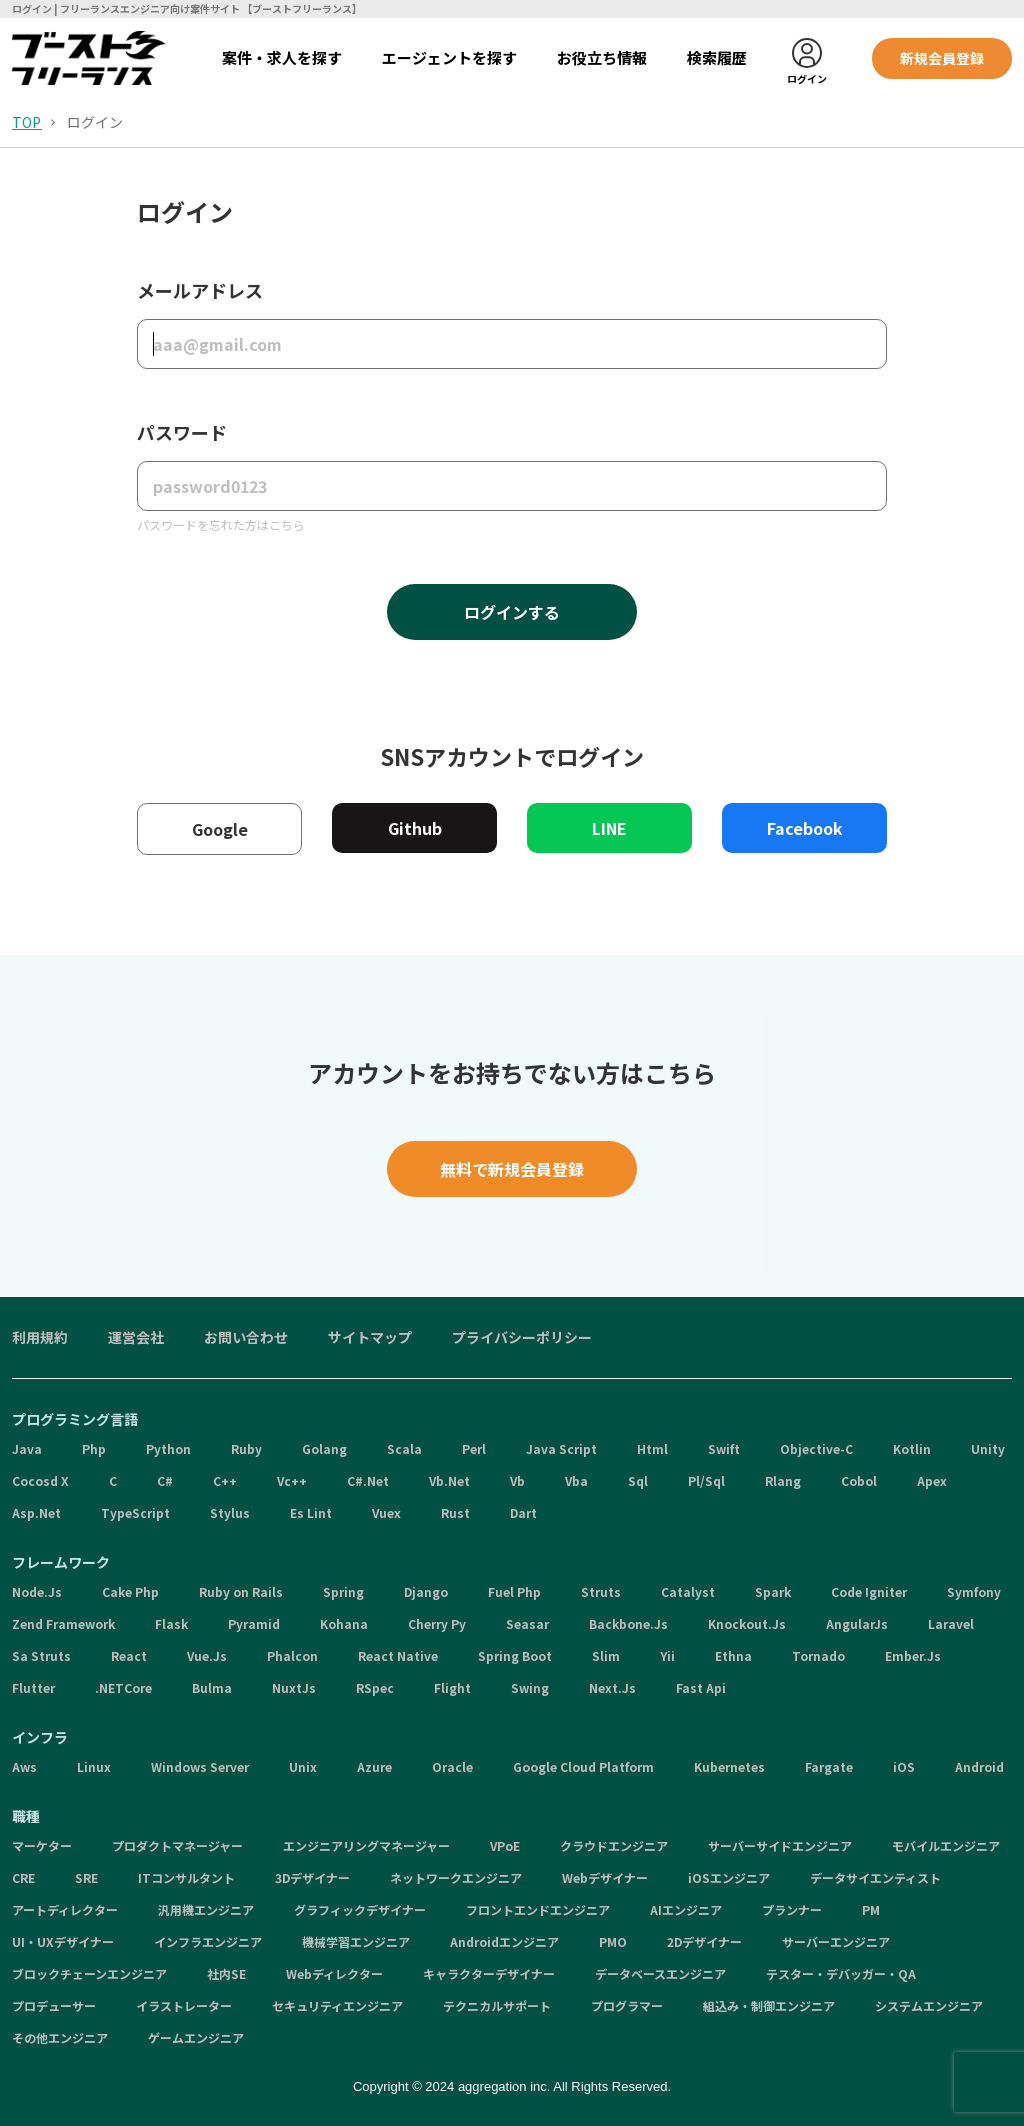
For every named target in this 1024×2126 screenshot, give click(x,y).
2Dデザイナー (704, 1941)
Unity (988, 1448)
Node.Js (37, 1591)
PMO (613, 1941)
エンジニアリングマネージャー (366, 1845)
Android (979, 1766)
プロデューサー (54, 2005)
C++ (225, 1480)
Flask (171, 1623)
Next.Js (612, 1687)
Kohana (344, 1623)
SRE (86, 1877)
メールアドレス (200, 290)
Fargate (829, 1766)
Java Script (561, 1448)
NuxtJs (294, 1687)
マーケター (42, 1845)
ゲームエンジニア (196, 2037)
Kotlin (912, 1448)
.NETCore (123, 1687)
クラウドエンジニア (614, 1845)
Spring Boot (515, 1655)
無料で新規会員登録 (512, 1169)
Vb (517, 1480)
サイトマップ (370, 1337)
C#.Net (368, 1480)
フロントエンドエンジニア (538, 1909)
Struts (601, 1591)
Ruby (246, 1448)
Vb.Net (449, 1480)
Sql (638, 1480)
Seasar (527, 1623)
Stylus (230, 1512)
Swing (530, 1687)
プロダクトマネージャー (177, 1845)
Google (220, 829)
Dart (523, 1512)
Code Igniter (869, 1591)
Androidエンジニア (504, 1941)
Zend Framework (63, 1623)
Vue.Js (207, 1655)
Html (652, 1448)
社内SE (226, 1973)
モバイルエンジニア (946, 1845)
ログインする (512, 612)
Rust (455, 1512)
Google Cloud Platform (583, 1766)
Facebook (805, 828)
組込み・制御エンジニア (769, 2005)
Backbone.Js (628, 1623)
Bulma (212, 1687)
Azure (374, 1766)
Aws (24, 1766)
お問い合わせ (246, 1337)
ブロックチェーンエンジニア (89, 1973)
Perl (474, 1448)
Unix (303, 1766)
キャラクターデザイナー (489, 1973)
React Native (398, 1655)
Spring (343, 1591)
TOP (26, 122)
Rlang (783, 1480)
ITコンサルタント (186, 1877)
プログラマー (627, 2005)
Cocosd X (40, 1480)
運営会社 (136, 1337)
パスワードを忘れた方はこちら (221, 524)
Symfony (974, 1591)
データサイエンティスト (875, 1877)
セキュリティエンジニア (337, 2005)
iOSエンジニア (729, 1877)
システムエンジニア (929, 2005)
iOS (904, 1766)
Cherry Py (437, 1623)
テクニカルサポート (497, 2005)
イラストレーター (184, 2005)
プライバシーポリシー (522, 1337)
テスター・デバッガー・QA (841, 1973)
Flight (452, 1687)
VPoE (505, 1845)
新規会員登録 (942, 58)
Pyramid (254, 1623)
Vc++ (292, 1480)
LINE (609, 828)
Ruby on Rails (241, 1591)
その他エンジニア (60, 2037)
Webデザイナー (605, 1877)
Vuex (386, 1512)
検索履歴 (717, 57)
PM (871, 1909)
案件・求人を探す (282, 57)
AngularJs (857, 1623)
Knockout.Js (747, 1623)
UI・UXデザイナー (63, 1941)
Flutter (33, 1687)
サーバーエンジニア (836, 1941)
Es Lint (311, 1512)
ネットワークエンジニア (456, 1877)
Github (415, 828)
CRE (23, 1877)
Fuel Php (514, 1591)
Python (168, 1448)
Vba (576, 1480)
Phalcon (292, 1655)
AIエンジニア (686, 1909)
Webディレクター (334, 1973)
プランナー (792, 1909)
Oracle (452, 1766)
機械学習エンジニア (356, 1941)
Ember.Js (913, 1655)
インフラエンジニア (208, 1941)
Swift (724, 1448)
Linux (94, 1766)
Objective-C (816, 1448)
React (129, 1655)
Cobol (859, 1480)
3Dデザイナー (312, 1877)
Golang (324, 1448)
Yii (667, 1655)
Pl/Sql (706, 1480)
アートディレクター (65, 1909)
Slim (606, 1655)
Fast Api (701, 1687)
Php (94, 1448)
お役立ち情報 (602, 57)
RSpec (375, 1687)
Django (426, 1591)
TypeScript (135, 1512)
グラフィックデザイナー (360, 1909)
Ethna (733, 1655)
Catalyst (688, 1591)
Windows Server (200, 1766)
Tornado (818, 1655)
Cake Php (130, 1591)
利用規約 (40, 1337)
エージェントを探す (449, 57)
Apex (932, 1480)
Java (27, 1448)
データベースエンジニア (660, 1973)
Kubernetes (729, 1766)
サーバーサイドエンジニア (780, 1845)
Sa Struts (41, 1655)
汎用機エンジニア (206, 1909)
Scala (404, 1448)
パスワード (182, 432)
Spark (773, 1591)
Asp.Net (36, 1512)
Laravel (951, 1623)
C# (165, 1480)
